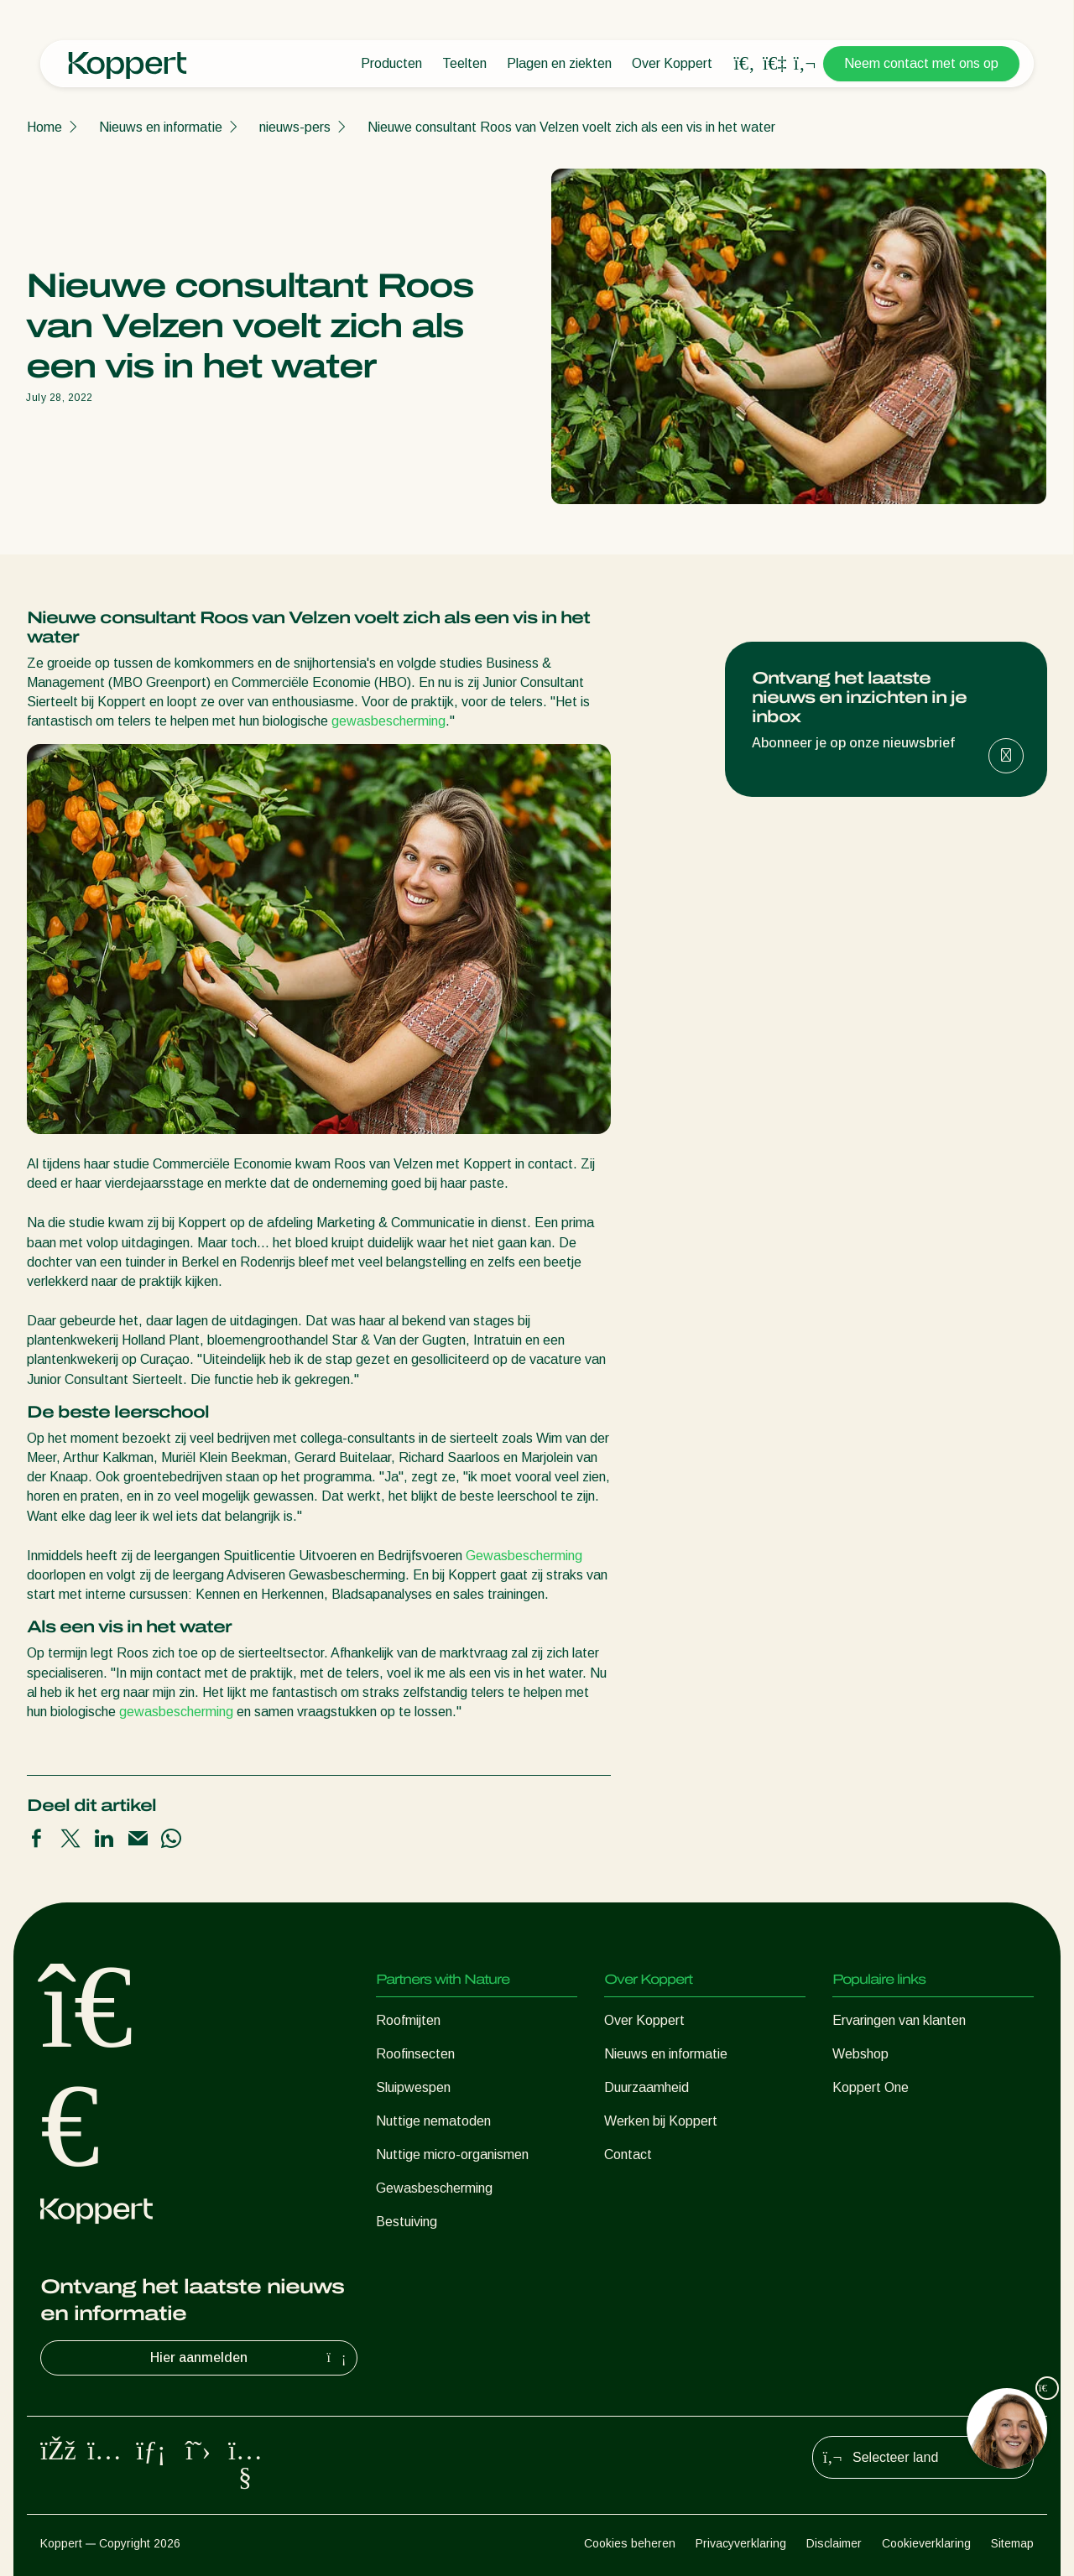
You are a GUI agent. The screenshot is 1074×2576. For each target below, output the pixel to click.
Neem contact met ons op (921, 63)
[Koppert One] (774, 63)
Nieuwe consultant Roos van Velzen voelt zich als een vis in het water (571, 127)
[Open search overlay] (744, 64)
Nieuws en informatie (160, 127)
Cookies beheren (629, 2543)
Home (44, 127)
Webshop (860, 2054)
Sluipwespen (413, 2087)
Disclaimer (834, 2543)
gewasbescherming (388, 721)
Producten (391, 63)
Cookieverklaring (926, 2543)
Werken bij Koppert (660, 2121)
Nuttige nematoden (433, 2121)
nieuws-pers (295, 127)
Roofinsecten (415, 2054)
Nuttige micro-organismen (452, 2154)
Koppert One (870, 2087)
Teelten (464, 63)
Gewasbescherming (524, 1555)
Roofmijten (408, 2020)
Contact (628, 2154)
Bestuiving (406, 2221)
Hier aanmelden (250, 2357)
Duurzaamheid (646, 2087)
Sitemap (1012, 2543)
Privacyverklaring (741, 2543)
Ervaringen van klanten (899, 2020)
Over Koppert (672, 63)
